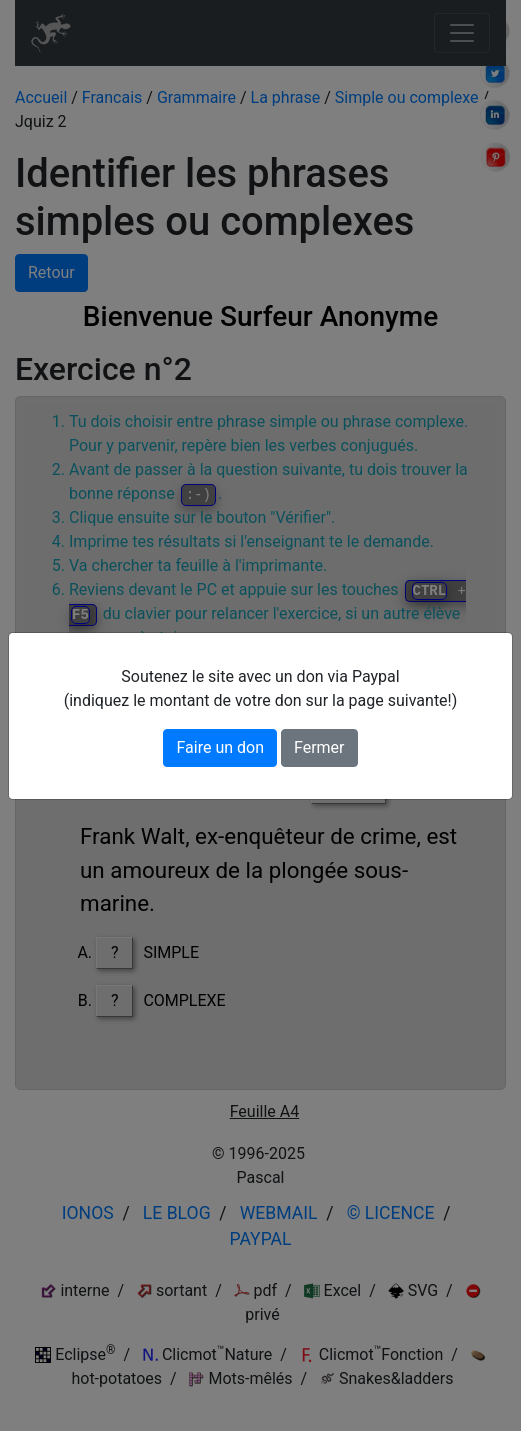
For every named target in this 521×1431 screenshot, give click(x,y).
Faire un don (220, 747)
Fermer (319, 747)
